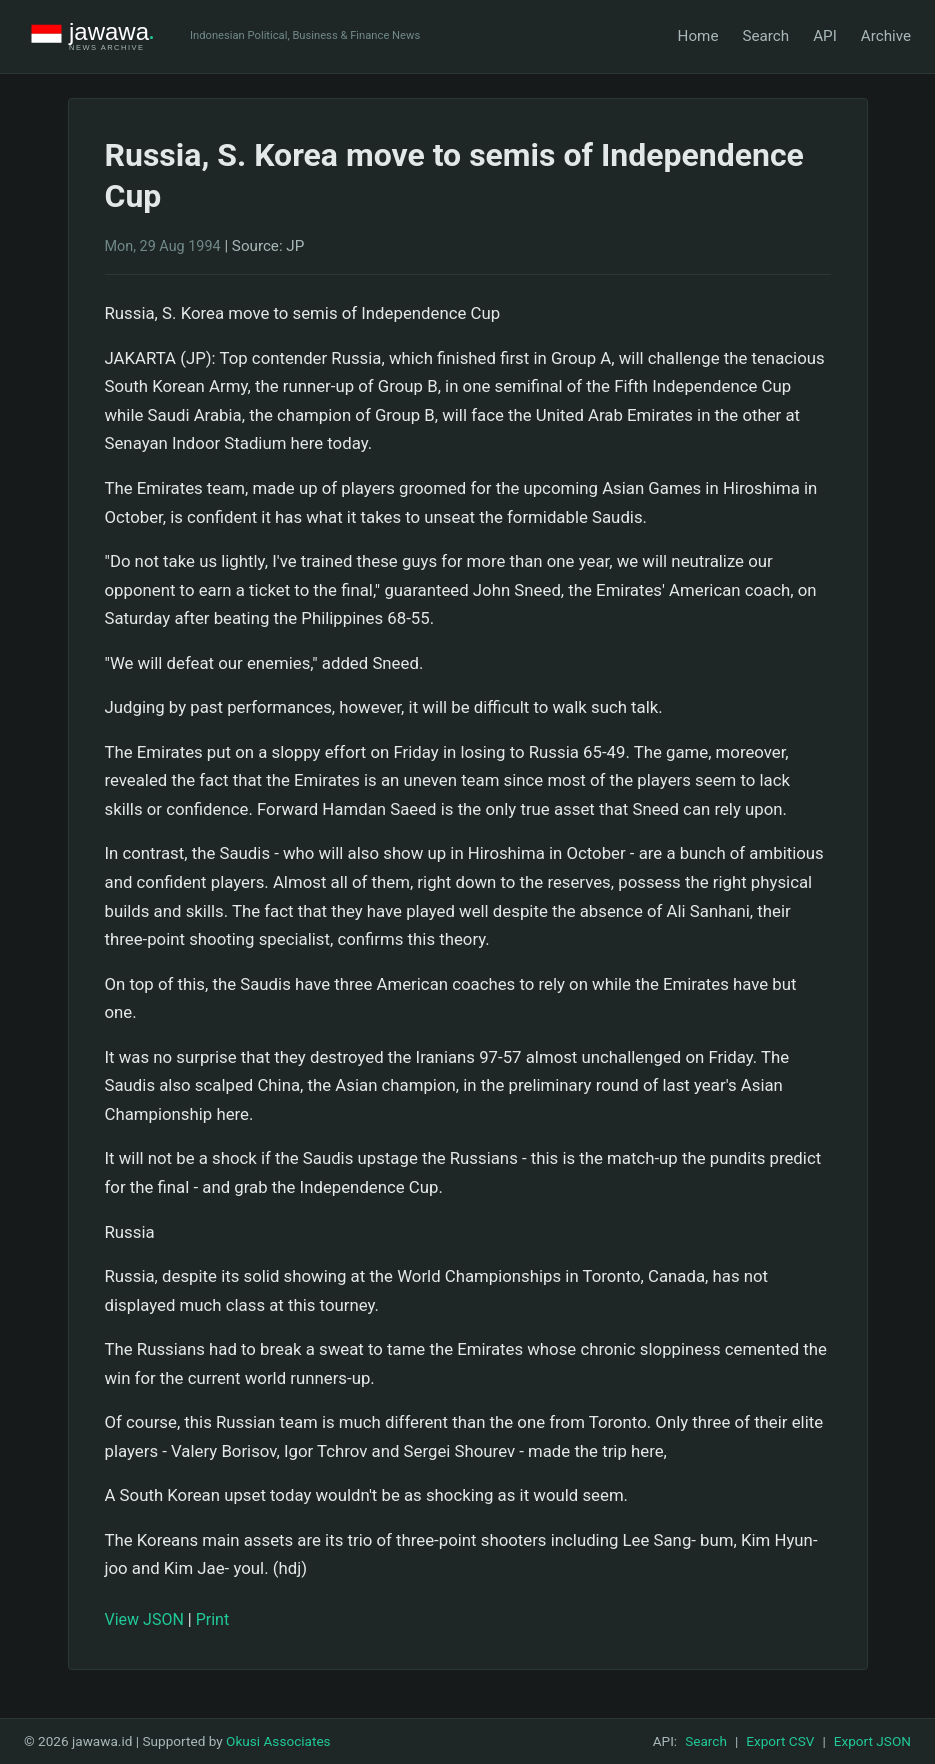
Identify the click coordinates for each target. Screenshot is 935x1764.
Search (765, 36)
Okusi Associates (278, 1741)
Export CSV (780, 1741)
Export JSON (872, 1741)
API (825, 36)
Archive (886, 36)
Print (212, 1619)
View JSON (144, 1619)
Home (698, 36)
